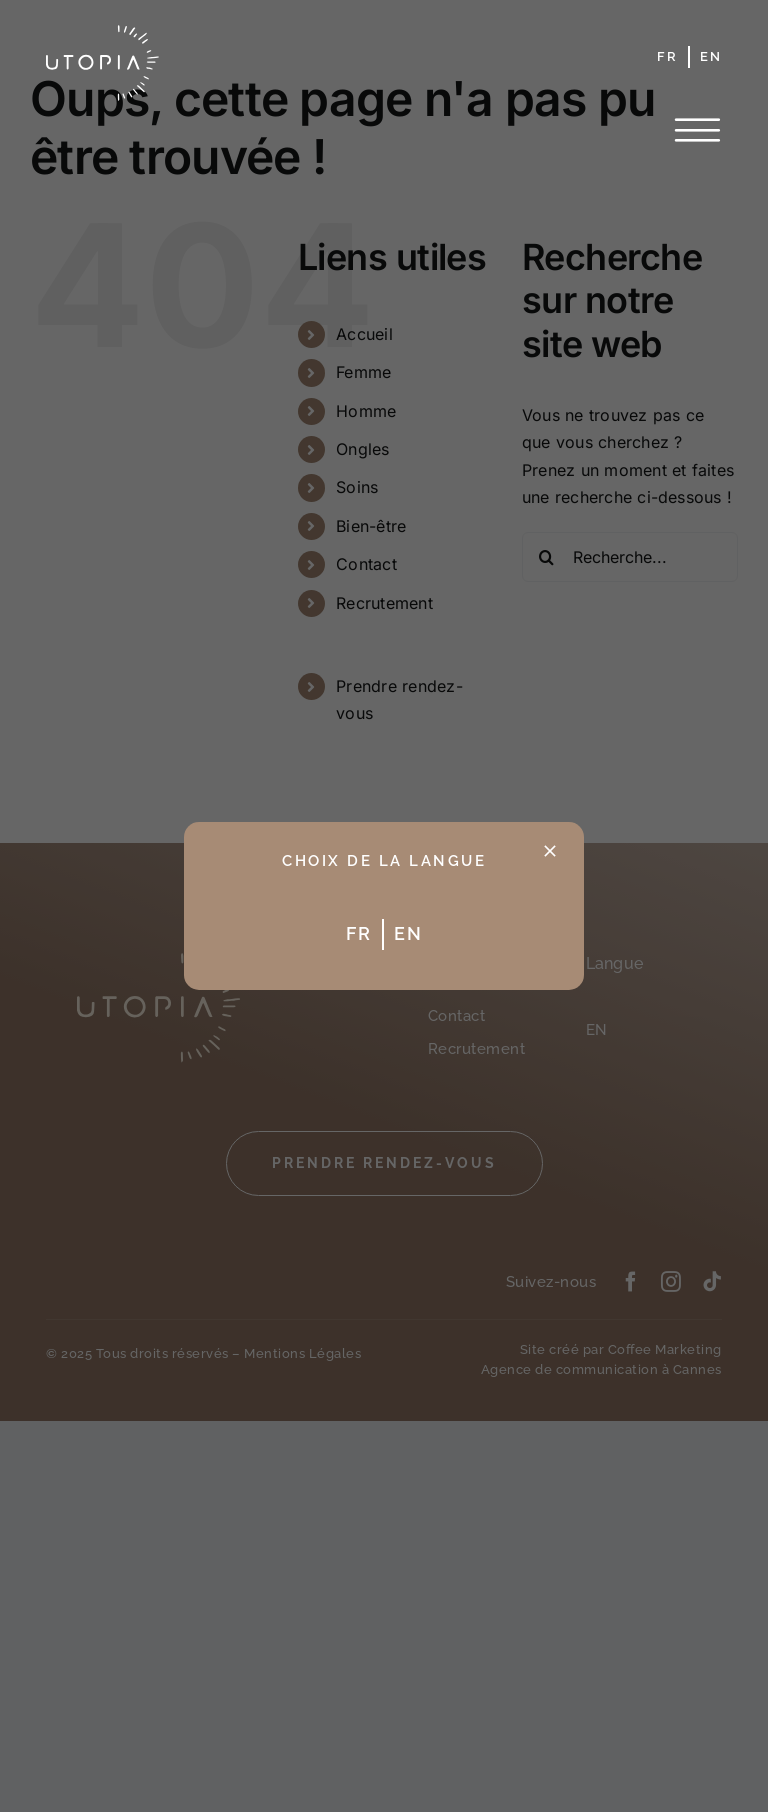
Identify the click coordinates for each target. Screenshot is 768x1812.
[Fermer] (550, 851)
